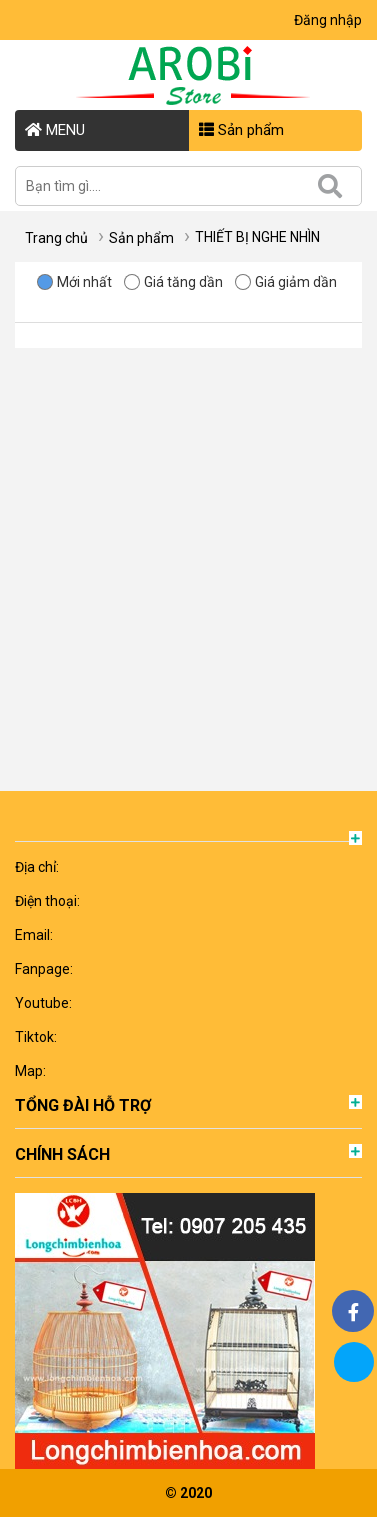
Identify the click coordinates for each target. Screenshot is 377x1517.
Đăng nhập (328, 20)
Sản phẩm (241, 130)
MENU (55, 130)
